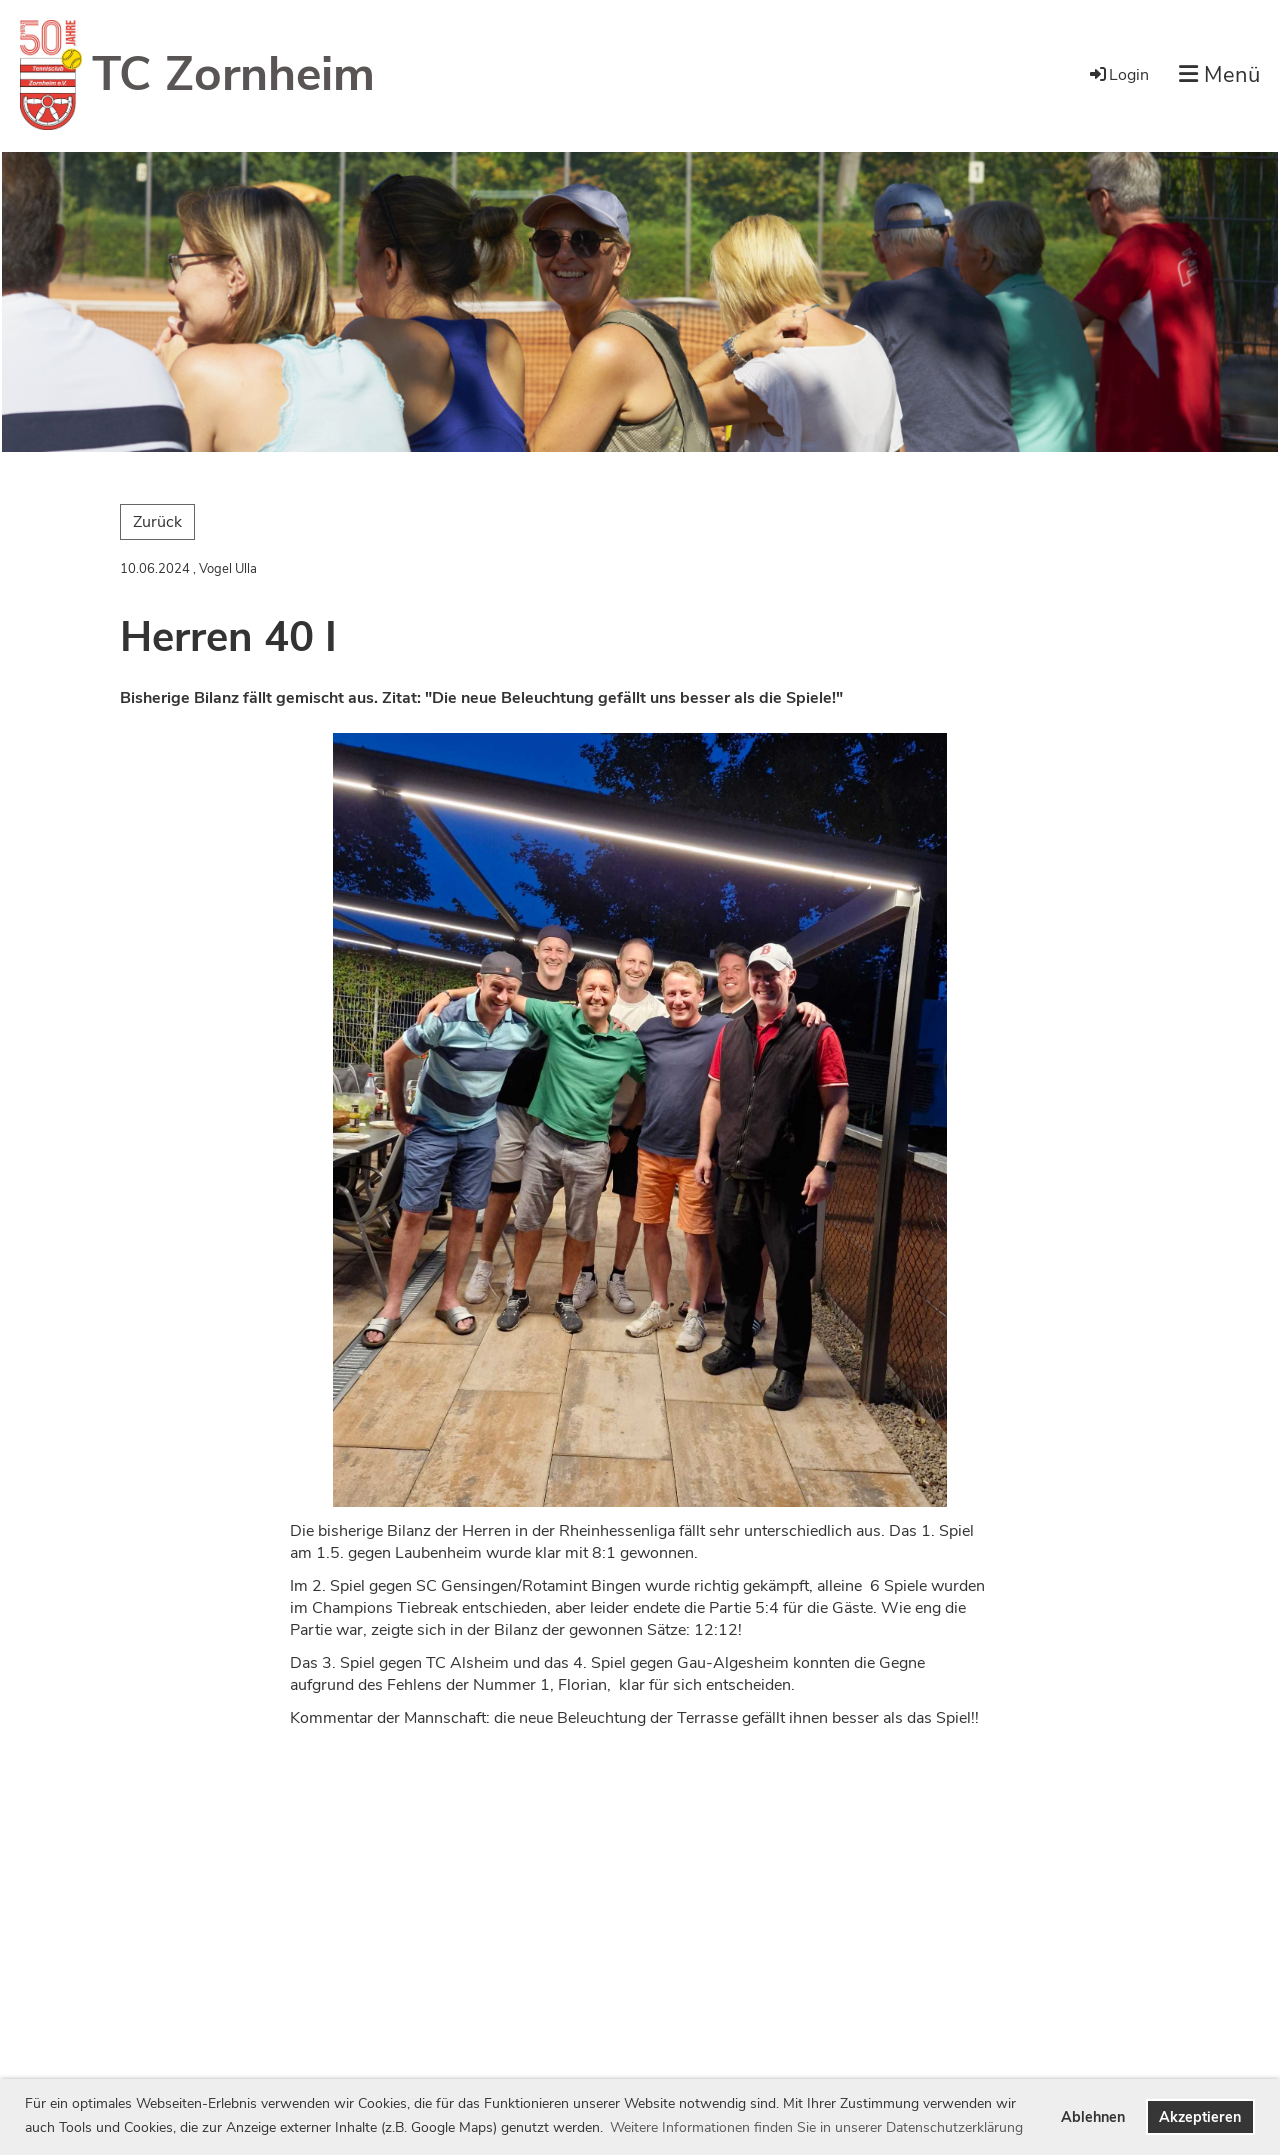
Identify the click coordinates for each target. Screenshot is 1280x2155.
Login (1118, 75)
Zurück (157, 522)
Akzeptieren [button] (1200, 2117)
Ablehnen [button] (1093, 2117)
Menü (1219, 75)
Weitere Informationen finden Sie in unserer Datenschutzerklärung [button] (816, 2127)
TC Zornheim (233, 74)
